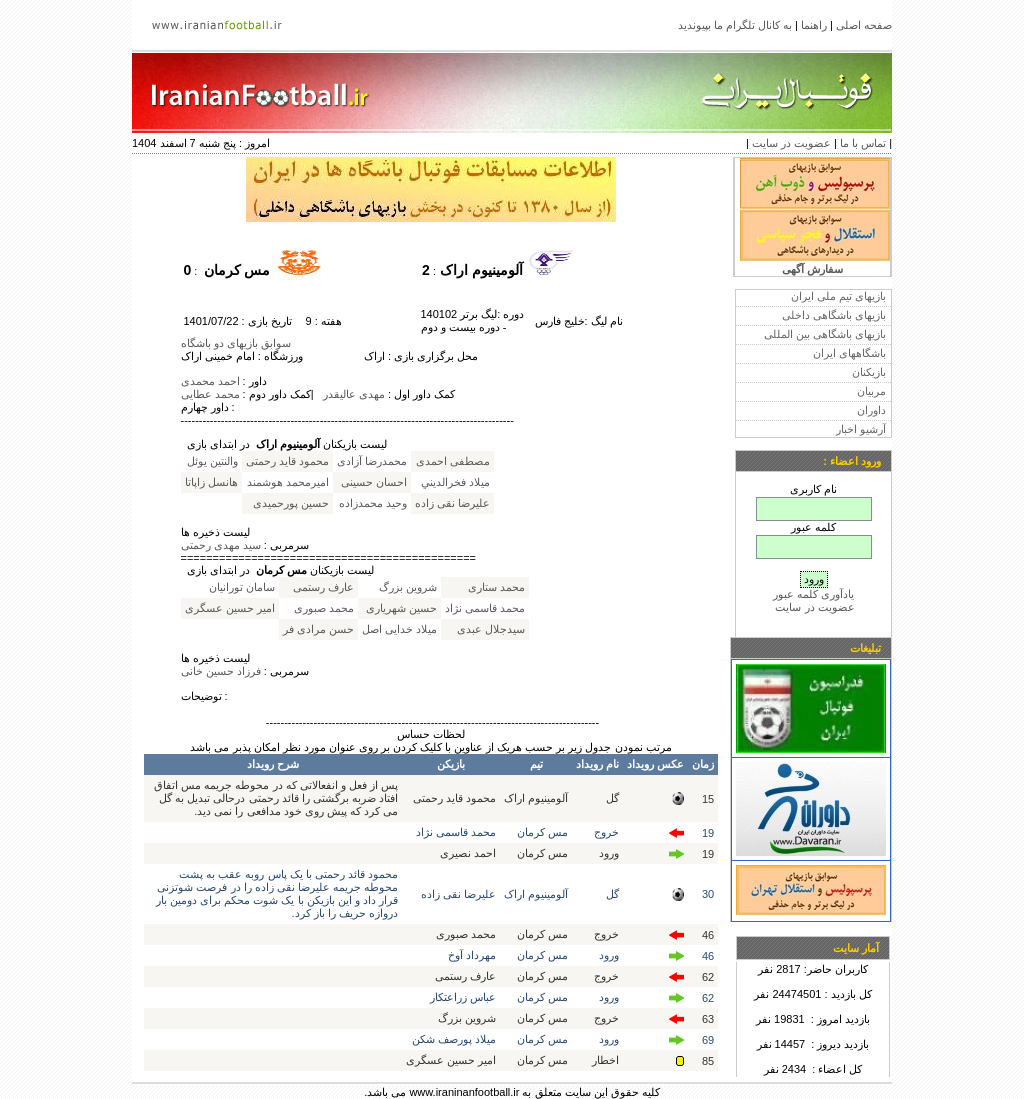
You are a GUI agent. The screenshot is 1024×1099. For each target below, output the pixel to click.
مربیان (871, 391)
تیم (536, 764)
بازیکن (451, 764)
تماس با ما (863, 143)
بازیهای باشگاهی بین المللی (825, 334)
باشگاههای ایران (849, 353)
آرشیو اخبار (861, 429)
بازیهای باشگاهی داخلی (834, 315)
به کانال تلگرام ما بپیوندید (735, 25)
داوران (871, 410)
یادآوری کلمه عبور (813, 594)
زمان (703, 764)
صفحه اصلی (864, 25)
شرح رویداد (273, 764)
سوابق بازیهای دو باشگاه (236, 343)
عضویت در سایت (791, 143)
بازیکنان (869, 372)
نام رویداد (597, 764)
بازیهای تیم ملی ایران (838, 296)
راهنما (814, 25)
